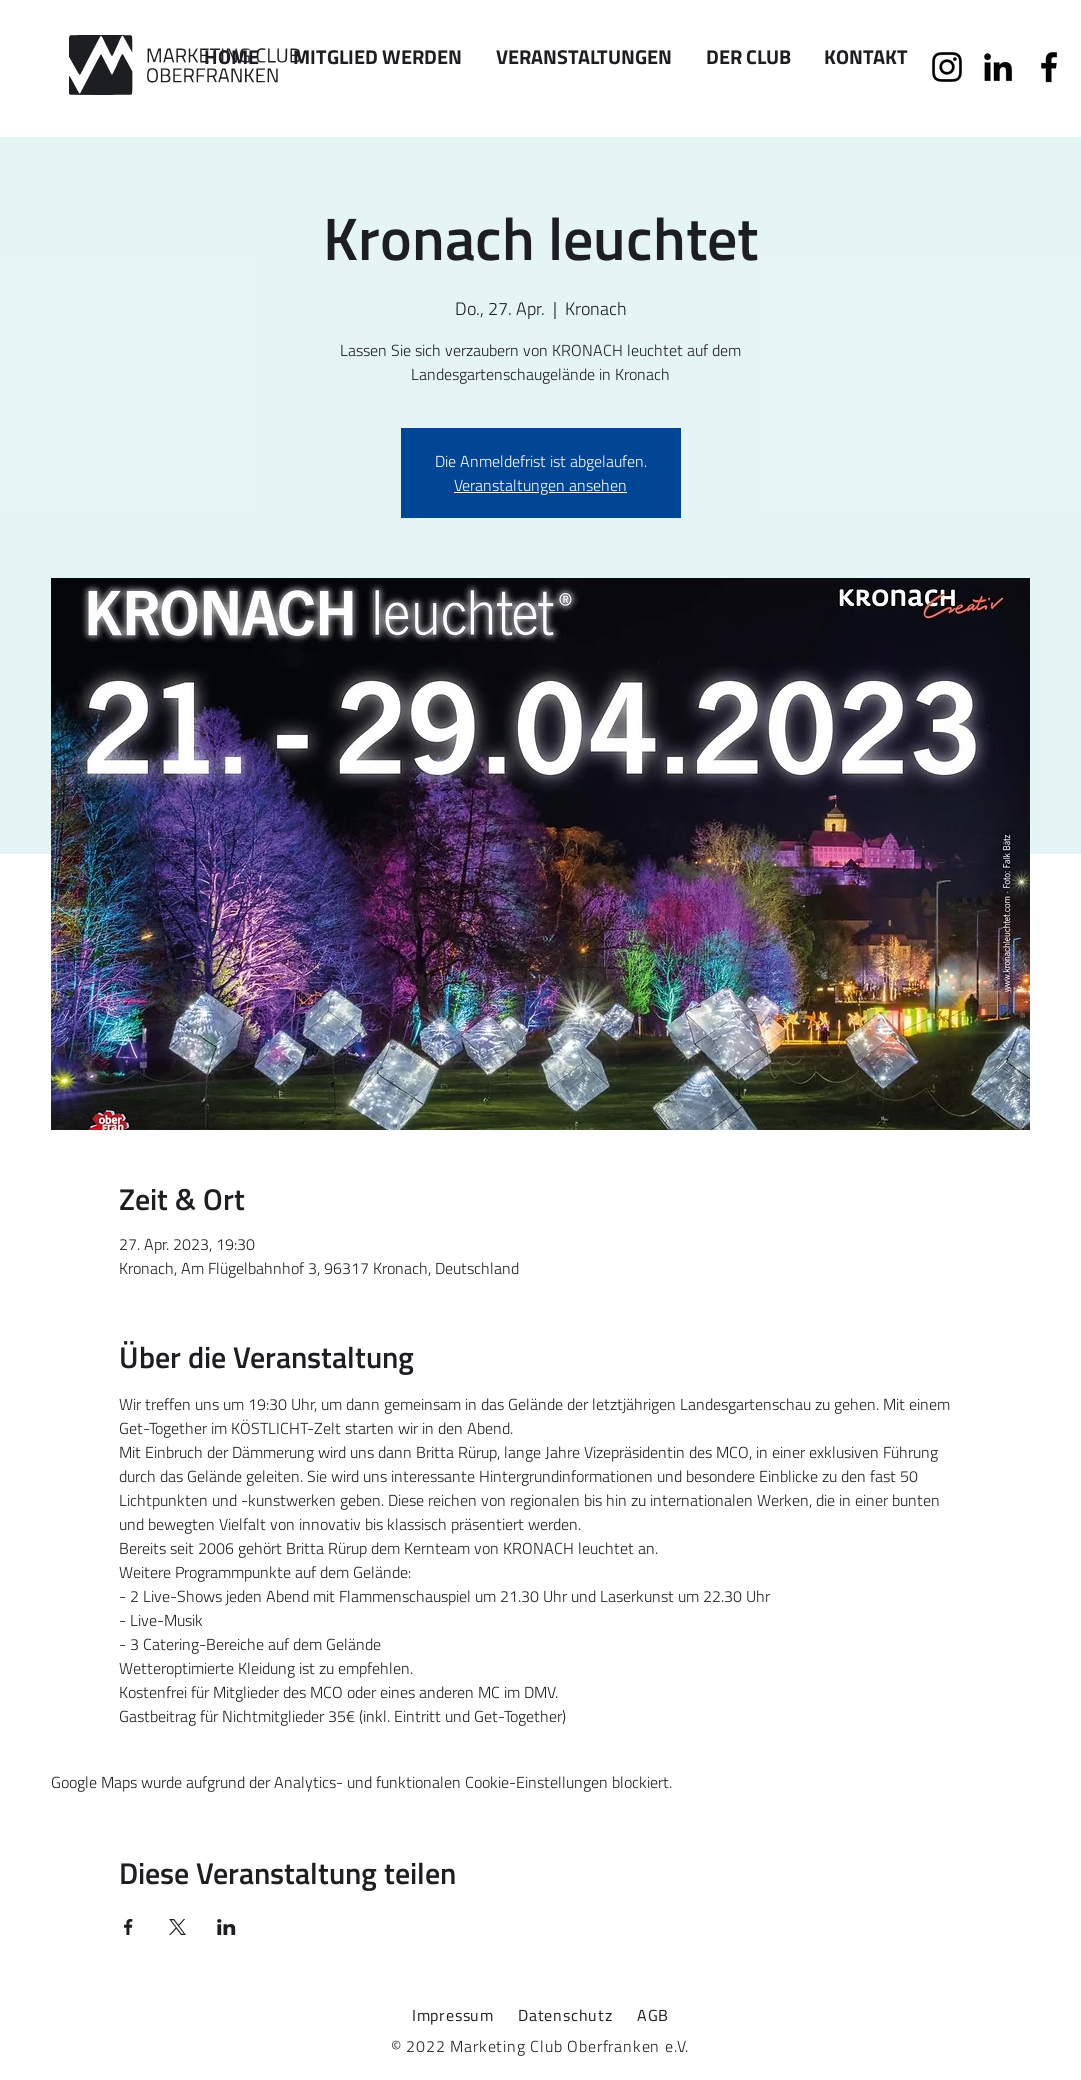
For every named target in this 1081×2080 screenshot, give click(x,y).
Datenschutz (565, 2015)
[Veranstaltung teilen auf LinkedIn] (226, 1927)
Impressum (453, 2015)
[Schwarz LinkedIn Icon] (998, 67)
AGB (653, 2015)
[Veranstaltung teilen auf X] (177, 1927)
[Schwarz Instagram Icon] (947, 67)
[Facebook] (1049, 67)
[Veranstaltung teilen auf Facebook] (128, 1927)
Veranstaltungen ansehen (540, 485)
